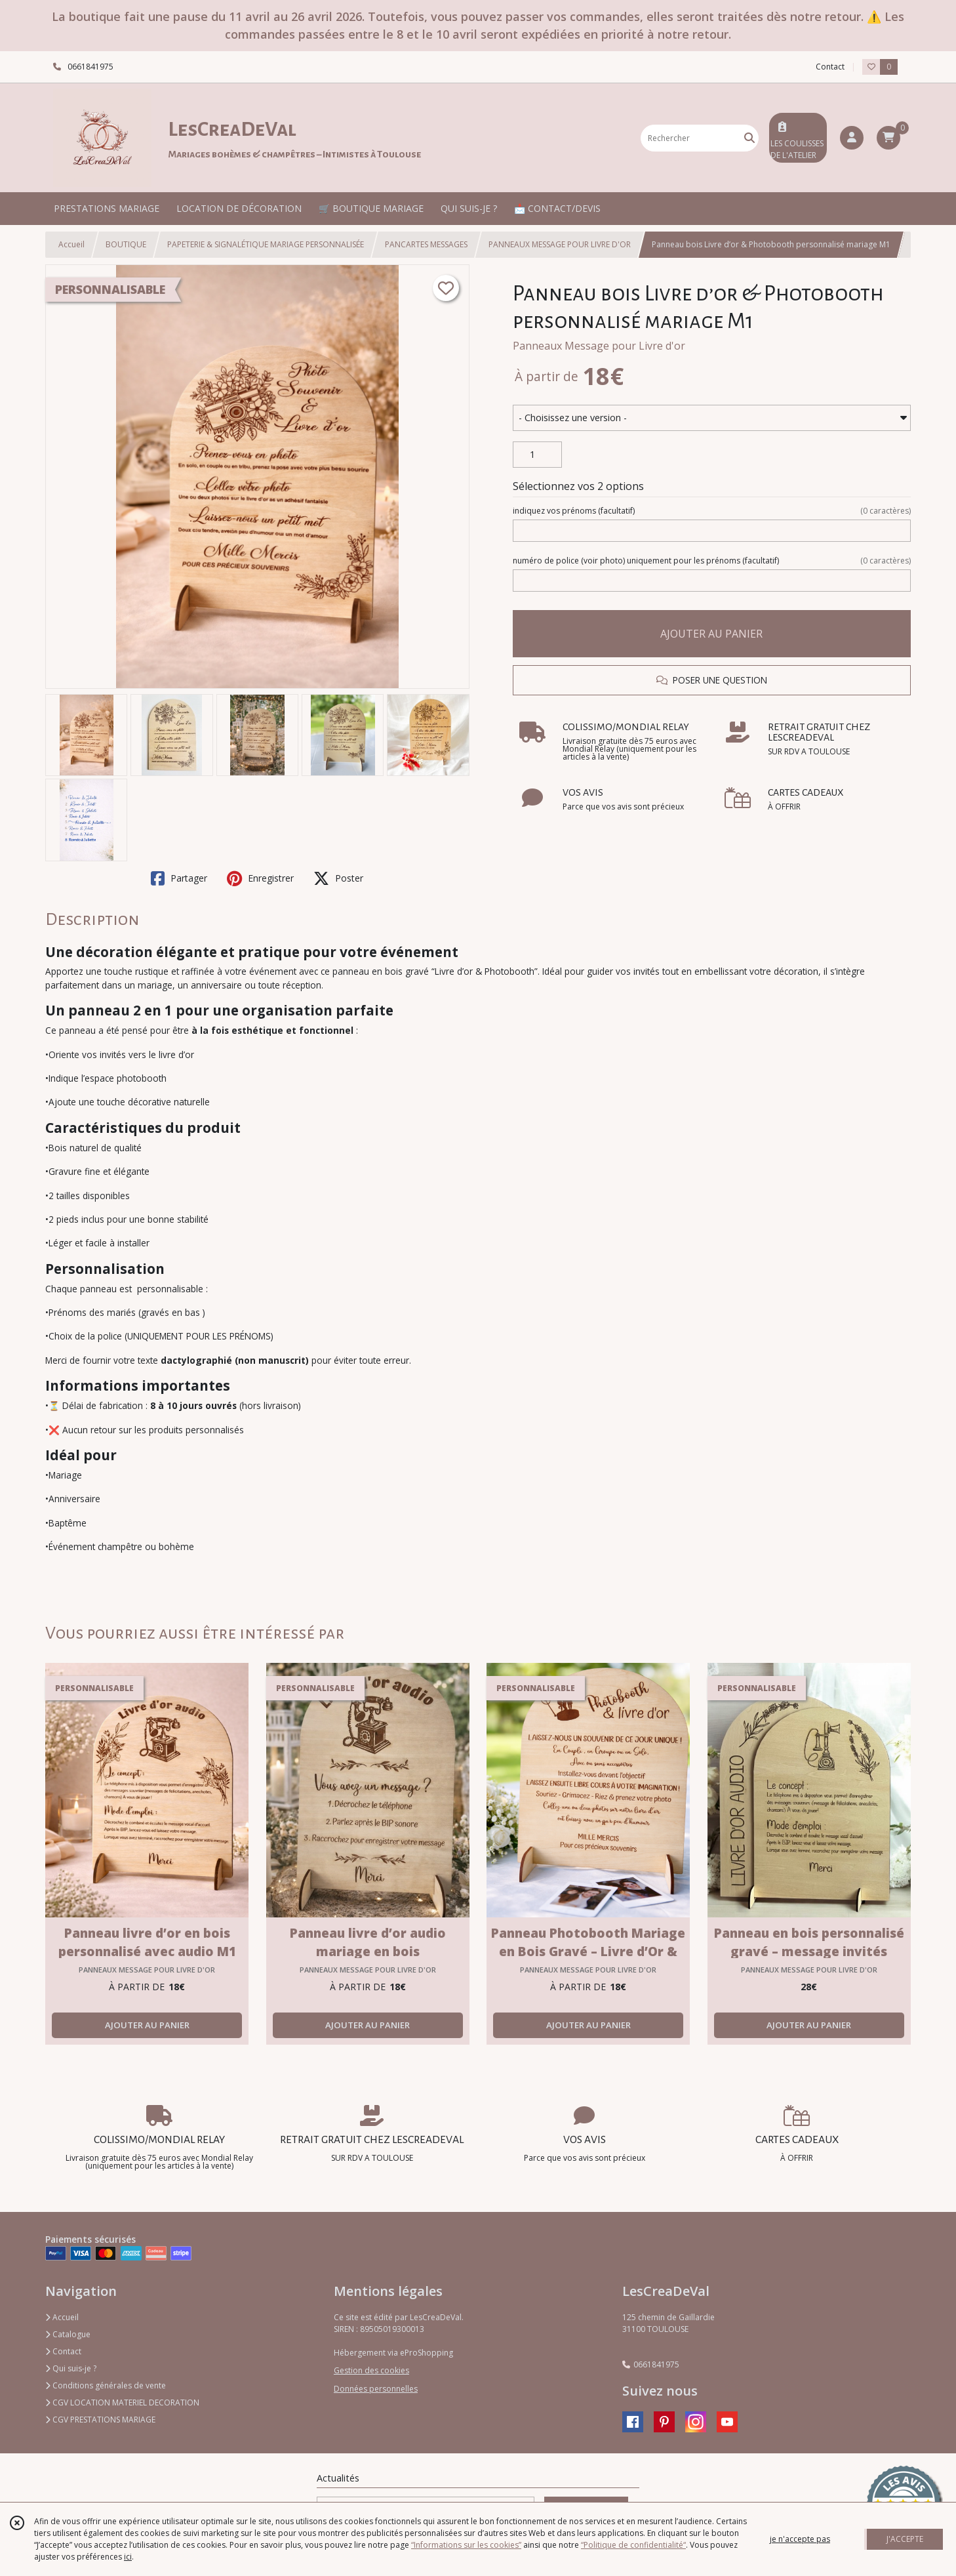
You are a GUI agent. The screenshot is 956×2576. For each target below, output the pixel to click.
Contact (830, 66)
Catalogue (67, 2334)
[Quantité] (537, 454)
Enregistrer (260, 878)
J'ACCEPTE (904, 2539)
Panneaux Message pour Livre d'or (599, 345)
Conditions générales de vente (105, 2385)
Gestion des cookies (371, 2370)
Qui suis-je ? (70, 2368)
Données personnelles (376, 2388)
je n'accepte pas (800, 2539)
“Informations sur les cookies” (466, 2544)
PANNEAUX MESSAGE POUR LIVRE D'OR (559, 244)
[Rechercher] (749, 138)
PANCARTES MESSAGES (426, 244)
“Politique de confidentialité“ (633, 2544)
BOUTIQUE (126, 244)
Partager (179, 878)
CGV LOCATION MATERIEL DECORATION (122, 2402)
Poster (338, 878)
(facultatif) (712, 511)
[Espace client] (851, 137)
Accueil (71, 244)
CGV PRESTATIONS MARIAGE (100, 2419)
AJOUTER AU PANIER (711, 633)
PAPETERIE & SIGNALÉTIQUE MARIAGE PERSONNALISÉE (265, 244)
